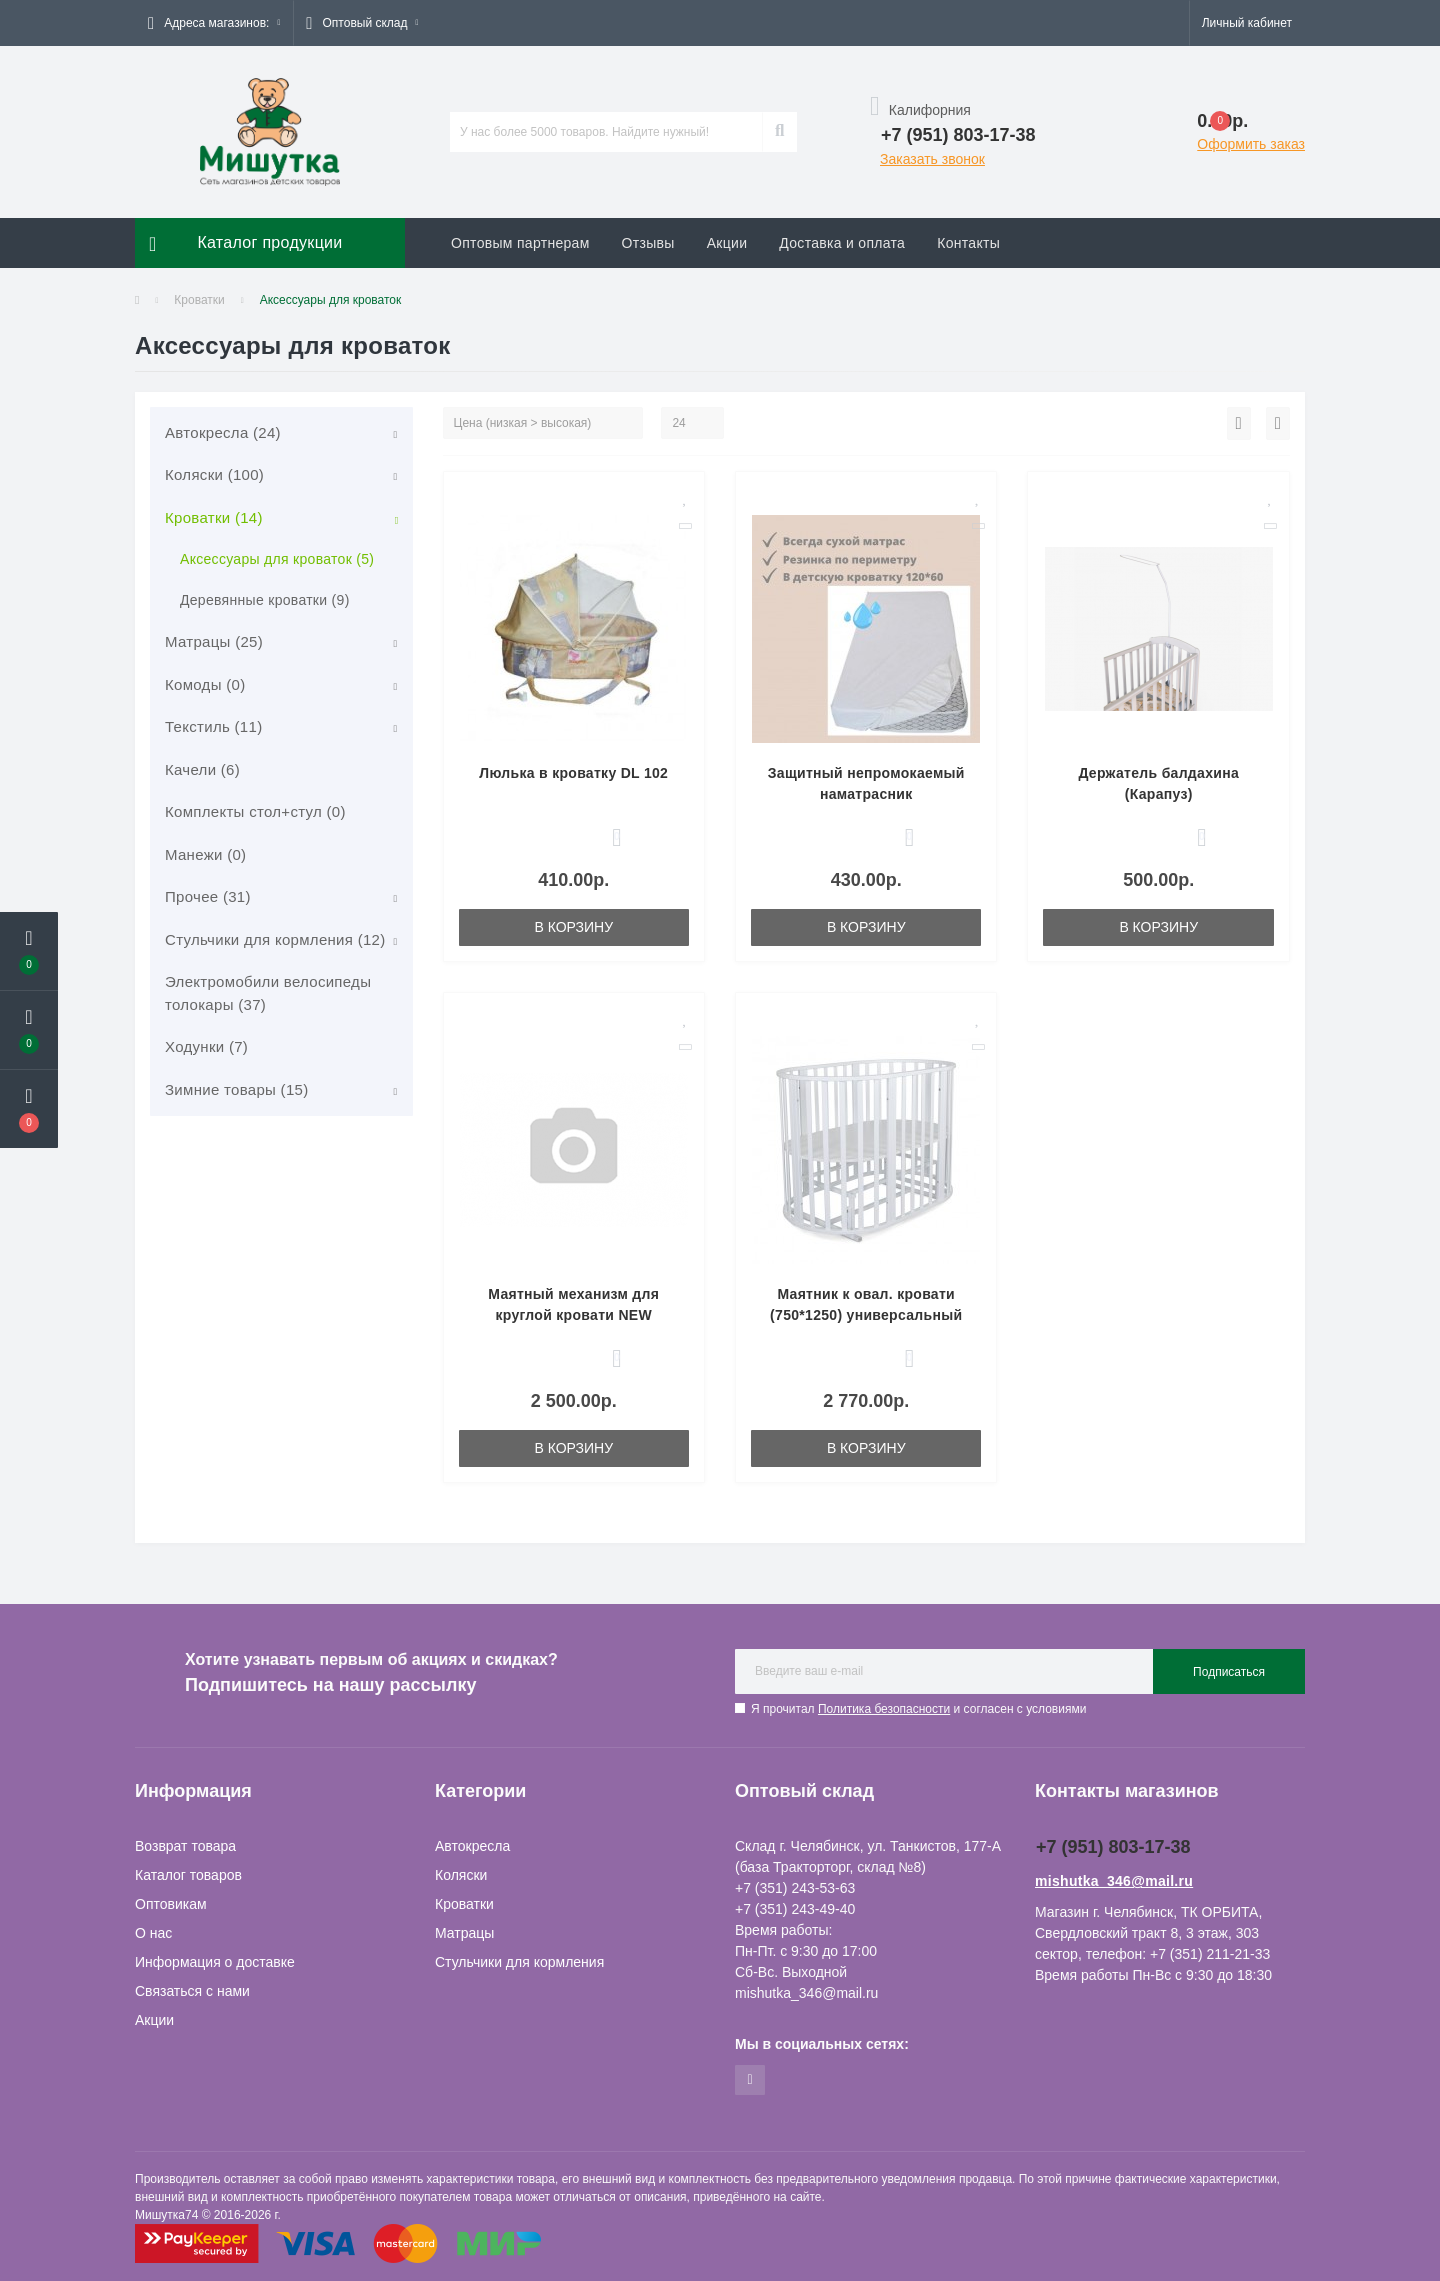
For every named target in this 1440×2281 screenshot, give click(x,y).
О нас (153, 1933)
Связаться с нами (192, 1991)
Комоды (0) (205, 684)
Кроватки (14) (214, 517)
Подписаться (1229, 1672)
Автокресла (472, 1846)
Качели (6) (202, 769)
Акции (727, 243)
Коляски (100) (214, 474)
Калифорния (920, 110)
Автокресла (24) (223, 432)
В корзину (573, 927)
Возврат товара (185, 1846)
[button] (214, 23)
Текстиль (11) (213, 726)
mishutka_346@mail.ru (1114, 1881)
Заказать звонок (932, 159)
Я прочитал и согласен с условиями (918, 1709)
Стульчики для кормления (519, 1962)
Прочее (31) (208, 896)
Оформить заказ (1251, 144)
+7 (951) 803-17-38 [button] (1113, 1847)
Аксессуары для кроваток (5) (277, 559)
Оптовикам (171, 1904)
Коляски (461, 1875)
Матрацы (464, 1933)
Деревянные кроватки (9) (265, 600)
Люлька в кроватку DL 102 (573, 773)
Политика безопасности (884, 1709)
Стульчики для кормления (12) (275, 939)
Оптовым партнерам (520, 243)
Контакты (968, 243)
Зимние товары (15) (236, 1089)
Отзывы (648, 243)
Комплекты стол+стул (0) (255, 811)
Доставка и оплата (842, 243)
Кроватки (199, 300)
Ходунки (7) (206, 1046)
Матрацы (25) (214, 641)
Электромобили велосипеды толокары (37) (268, 993)
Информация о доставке (215, 1962)
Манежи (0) (205, 854)
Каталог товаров (188, 1875)
